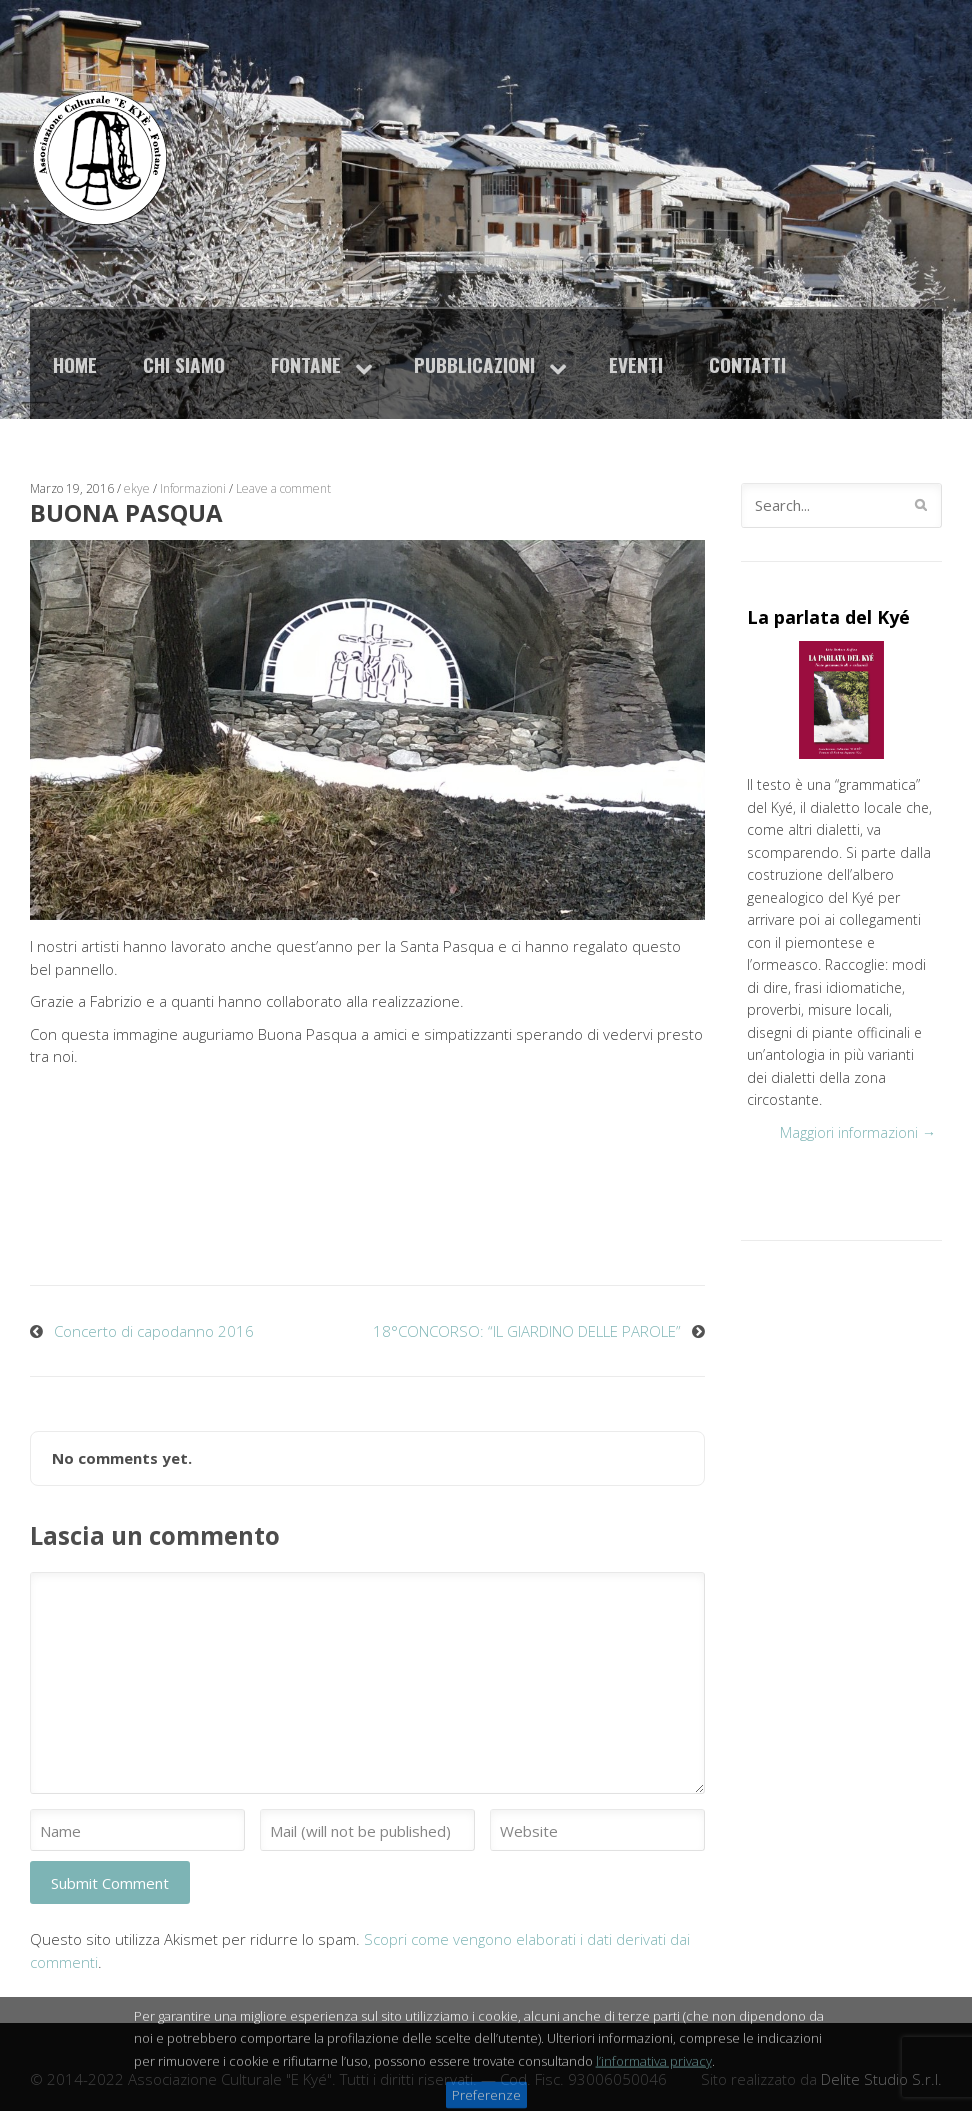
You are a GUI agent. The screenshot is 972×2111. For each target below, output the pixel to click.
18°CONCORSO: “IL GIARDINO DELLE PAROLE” (527, 1331)
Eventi (636, 364)
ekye (137, 488)
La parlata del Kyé (828, 617)
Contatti (747, 364)
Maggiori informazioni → (858, 1132)
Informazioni (193, 488)
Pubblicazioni (474, 364)
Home (75, 364)
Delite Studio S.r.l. (881, 2079)
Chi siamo (184, 364)
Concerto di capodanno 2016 (154, 1331)
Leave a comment (283, 488)
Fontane (306, 364)
